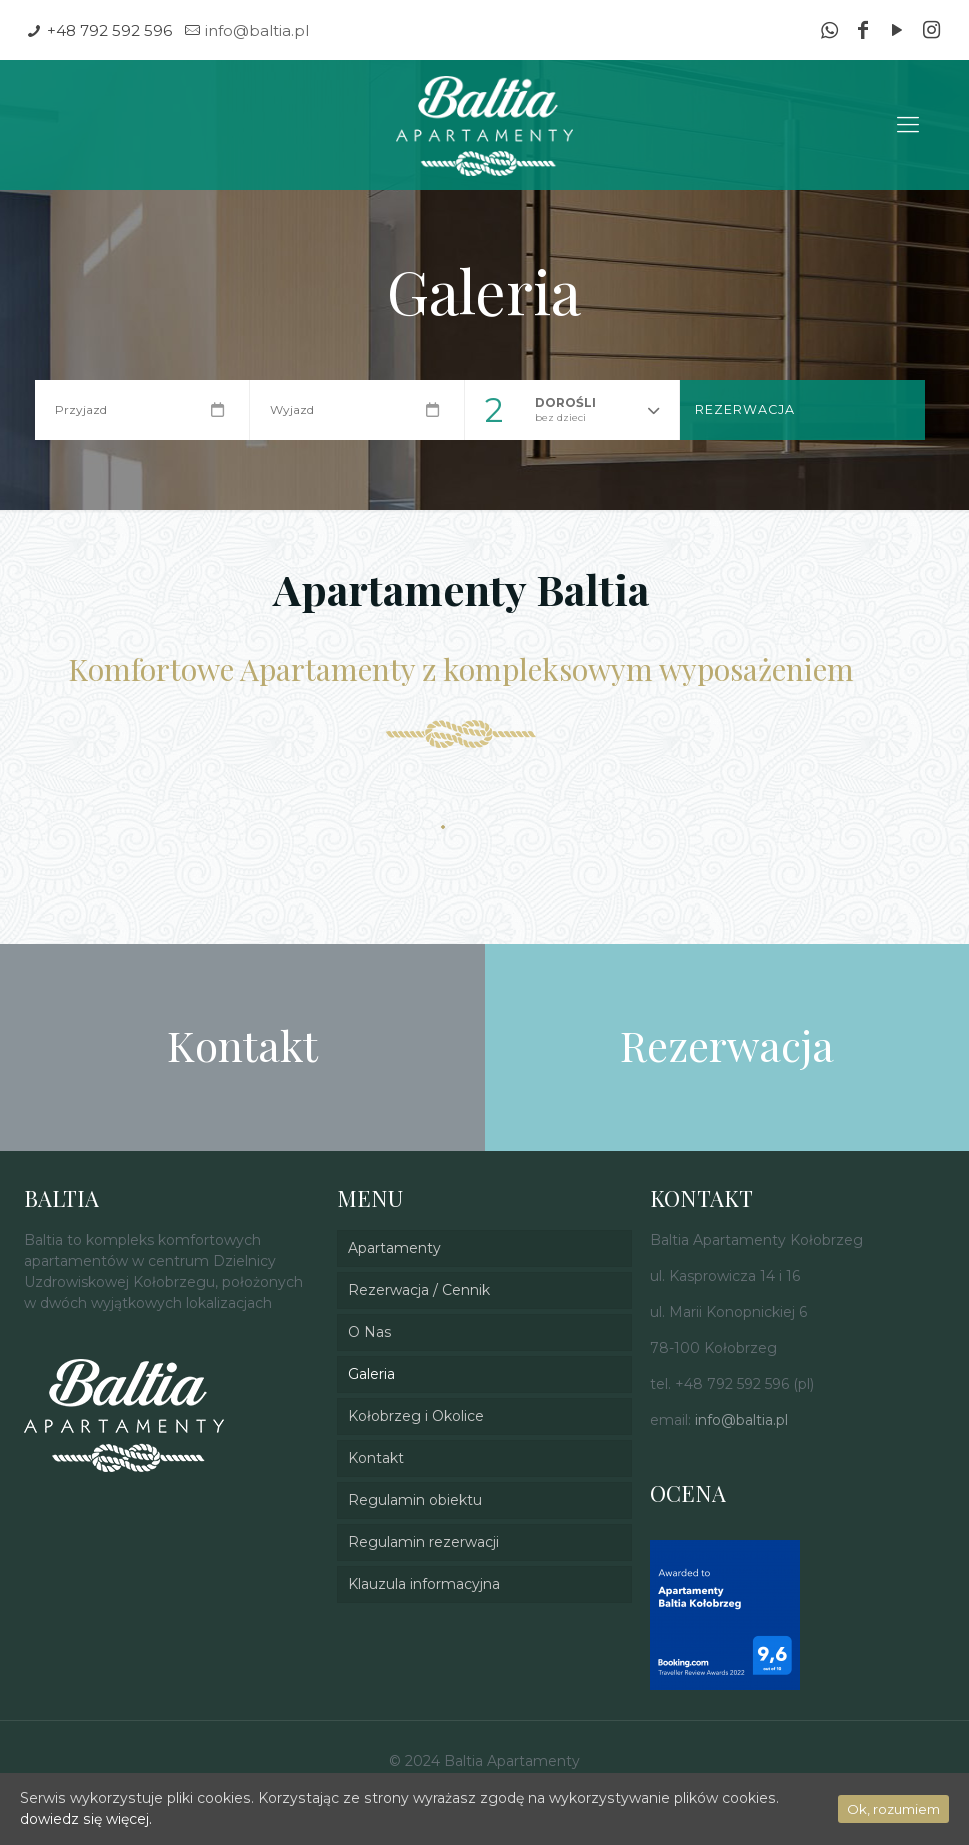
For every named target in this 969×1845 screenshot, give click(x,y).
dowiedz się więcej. (85, 1819)
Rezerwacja (745, 409)
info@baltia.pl (257, 30)
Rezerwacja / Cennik (419, 1290)
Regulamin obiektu (415, 1500)
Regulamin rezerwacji (423, 1542)
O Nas (369, 1332)
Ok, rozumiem (893, 1809)
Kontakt (376, 1458)
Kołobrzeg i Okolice (416, 1416)
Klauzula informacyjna (424, 1584)
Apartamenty (394, 1248)
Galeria (371, 1374)
